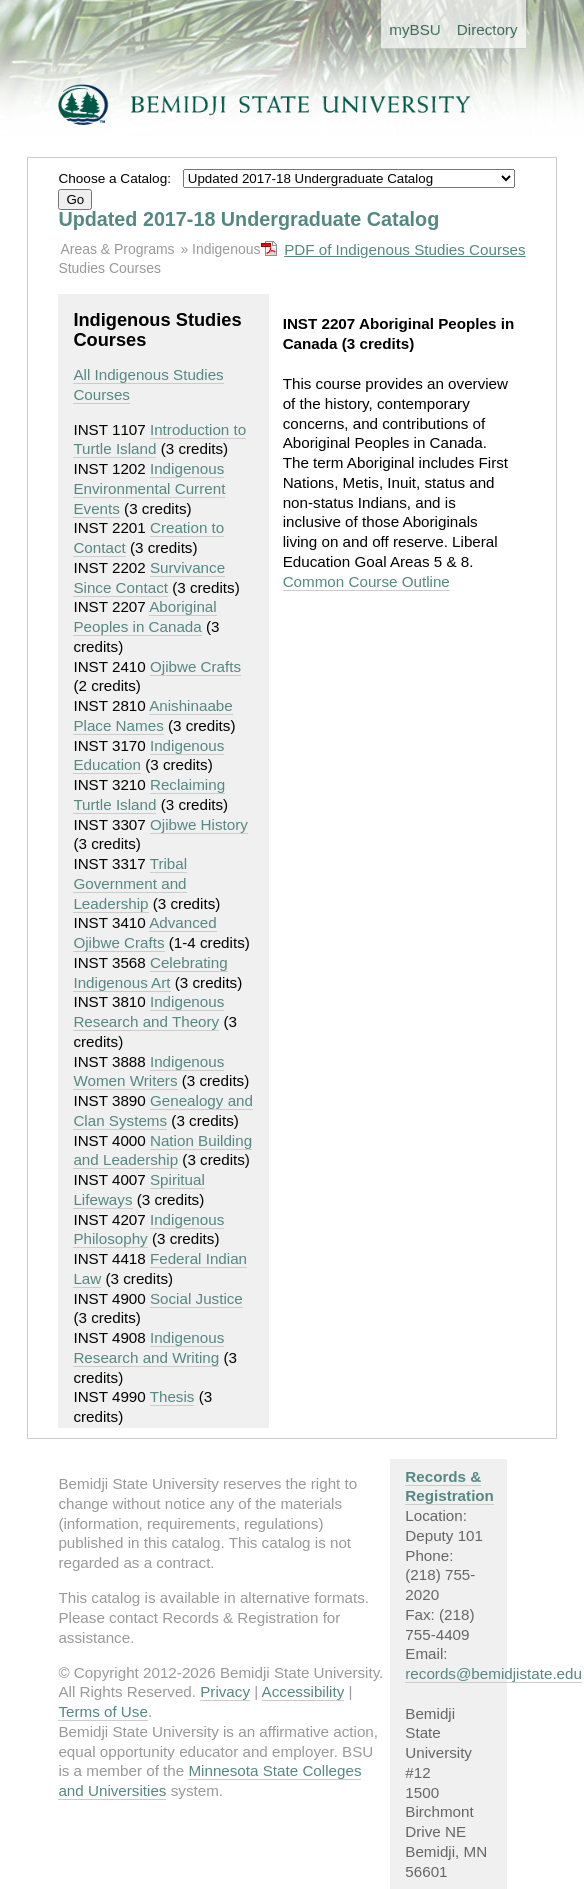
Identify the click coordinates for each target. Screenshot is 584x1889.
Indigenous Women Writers (148, 1071)
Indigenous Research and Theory (148, 1011)
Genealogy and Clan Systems (163, 1110)
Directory (487, 29)
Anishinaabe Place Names (152, 715)
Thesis (172, 1396)
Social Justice (196, 1298)
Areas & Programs (117, 249)
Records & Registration (449, 1486)
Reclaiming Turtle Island (149, 794)
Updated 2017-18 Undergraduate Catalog (248, 219)
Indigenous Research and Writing (148, 1347)
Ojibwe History (199, 824)
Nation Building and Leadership (162, 1150)
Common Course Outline (366, 581)
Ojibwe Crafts (195, 666)
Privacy (225, 1691)
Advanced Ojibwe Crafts (144, 932)
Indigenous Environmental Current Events (149, 488)
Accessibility (303, 1691)
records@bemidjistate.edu (493, 1673)
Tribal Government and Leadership (130, 883)
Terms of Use (102, 1711)
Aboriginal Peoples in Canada (144, 616)
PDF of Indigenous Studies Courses (404, 249)
